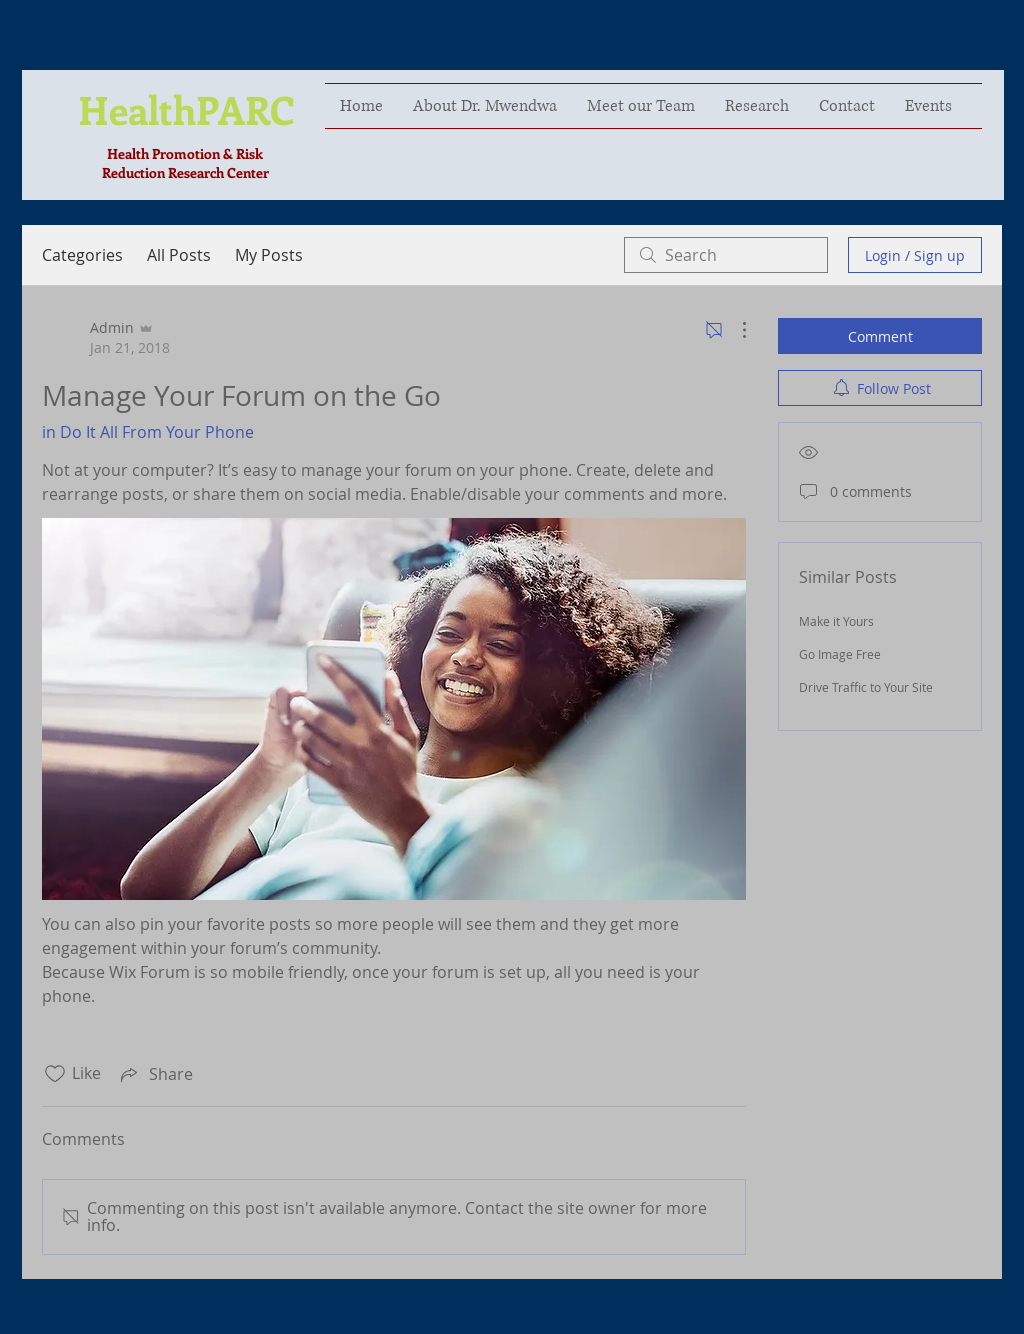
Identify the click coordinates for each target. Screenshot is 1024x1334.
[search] (726, 255)
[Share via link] (155, 1074)
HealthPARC (186, 109)
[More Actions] (734, 330)
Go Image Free (840, 654)
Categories (82, 255)
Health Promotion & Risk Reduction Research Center (185, 163)
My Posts (269, 255)
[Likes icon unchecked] (55, 1074)
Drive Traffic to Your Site (866, 687)
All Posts (179, 255)
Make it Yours (836, 621)
